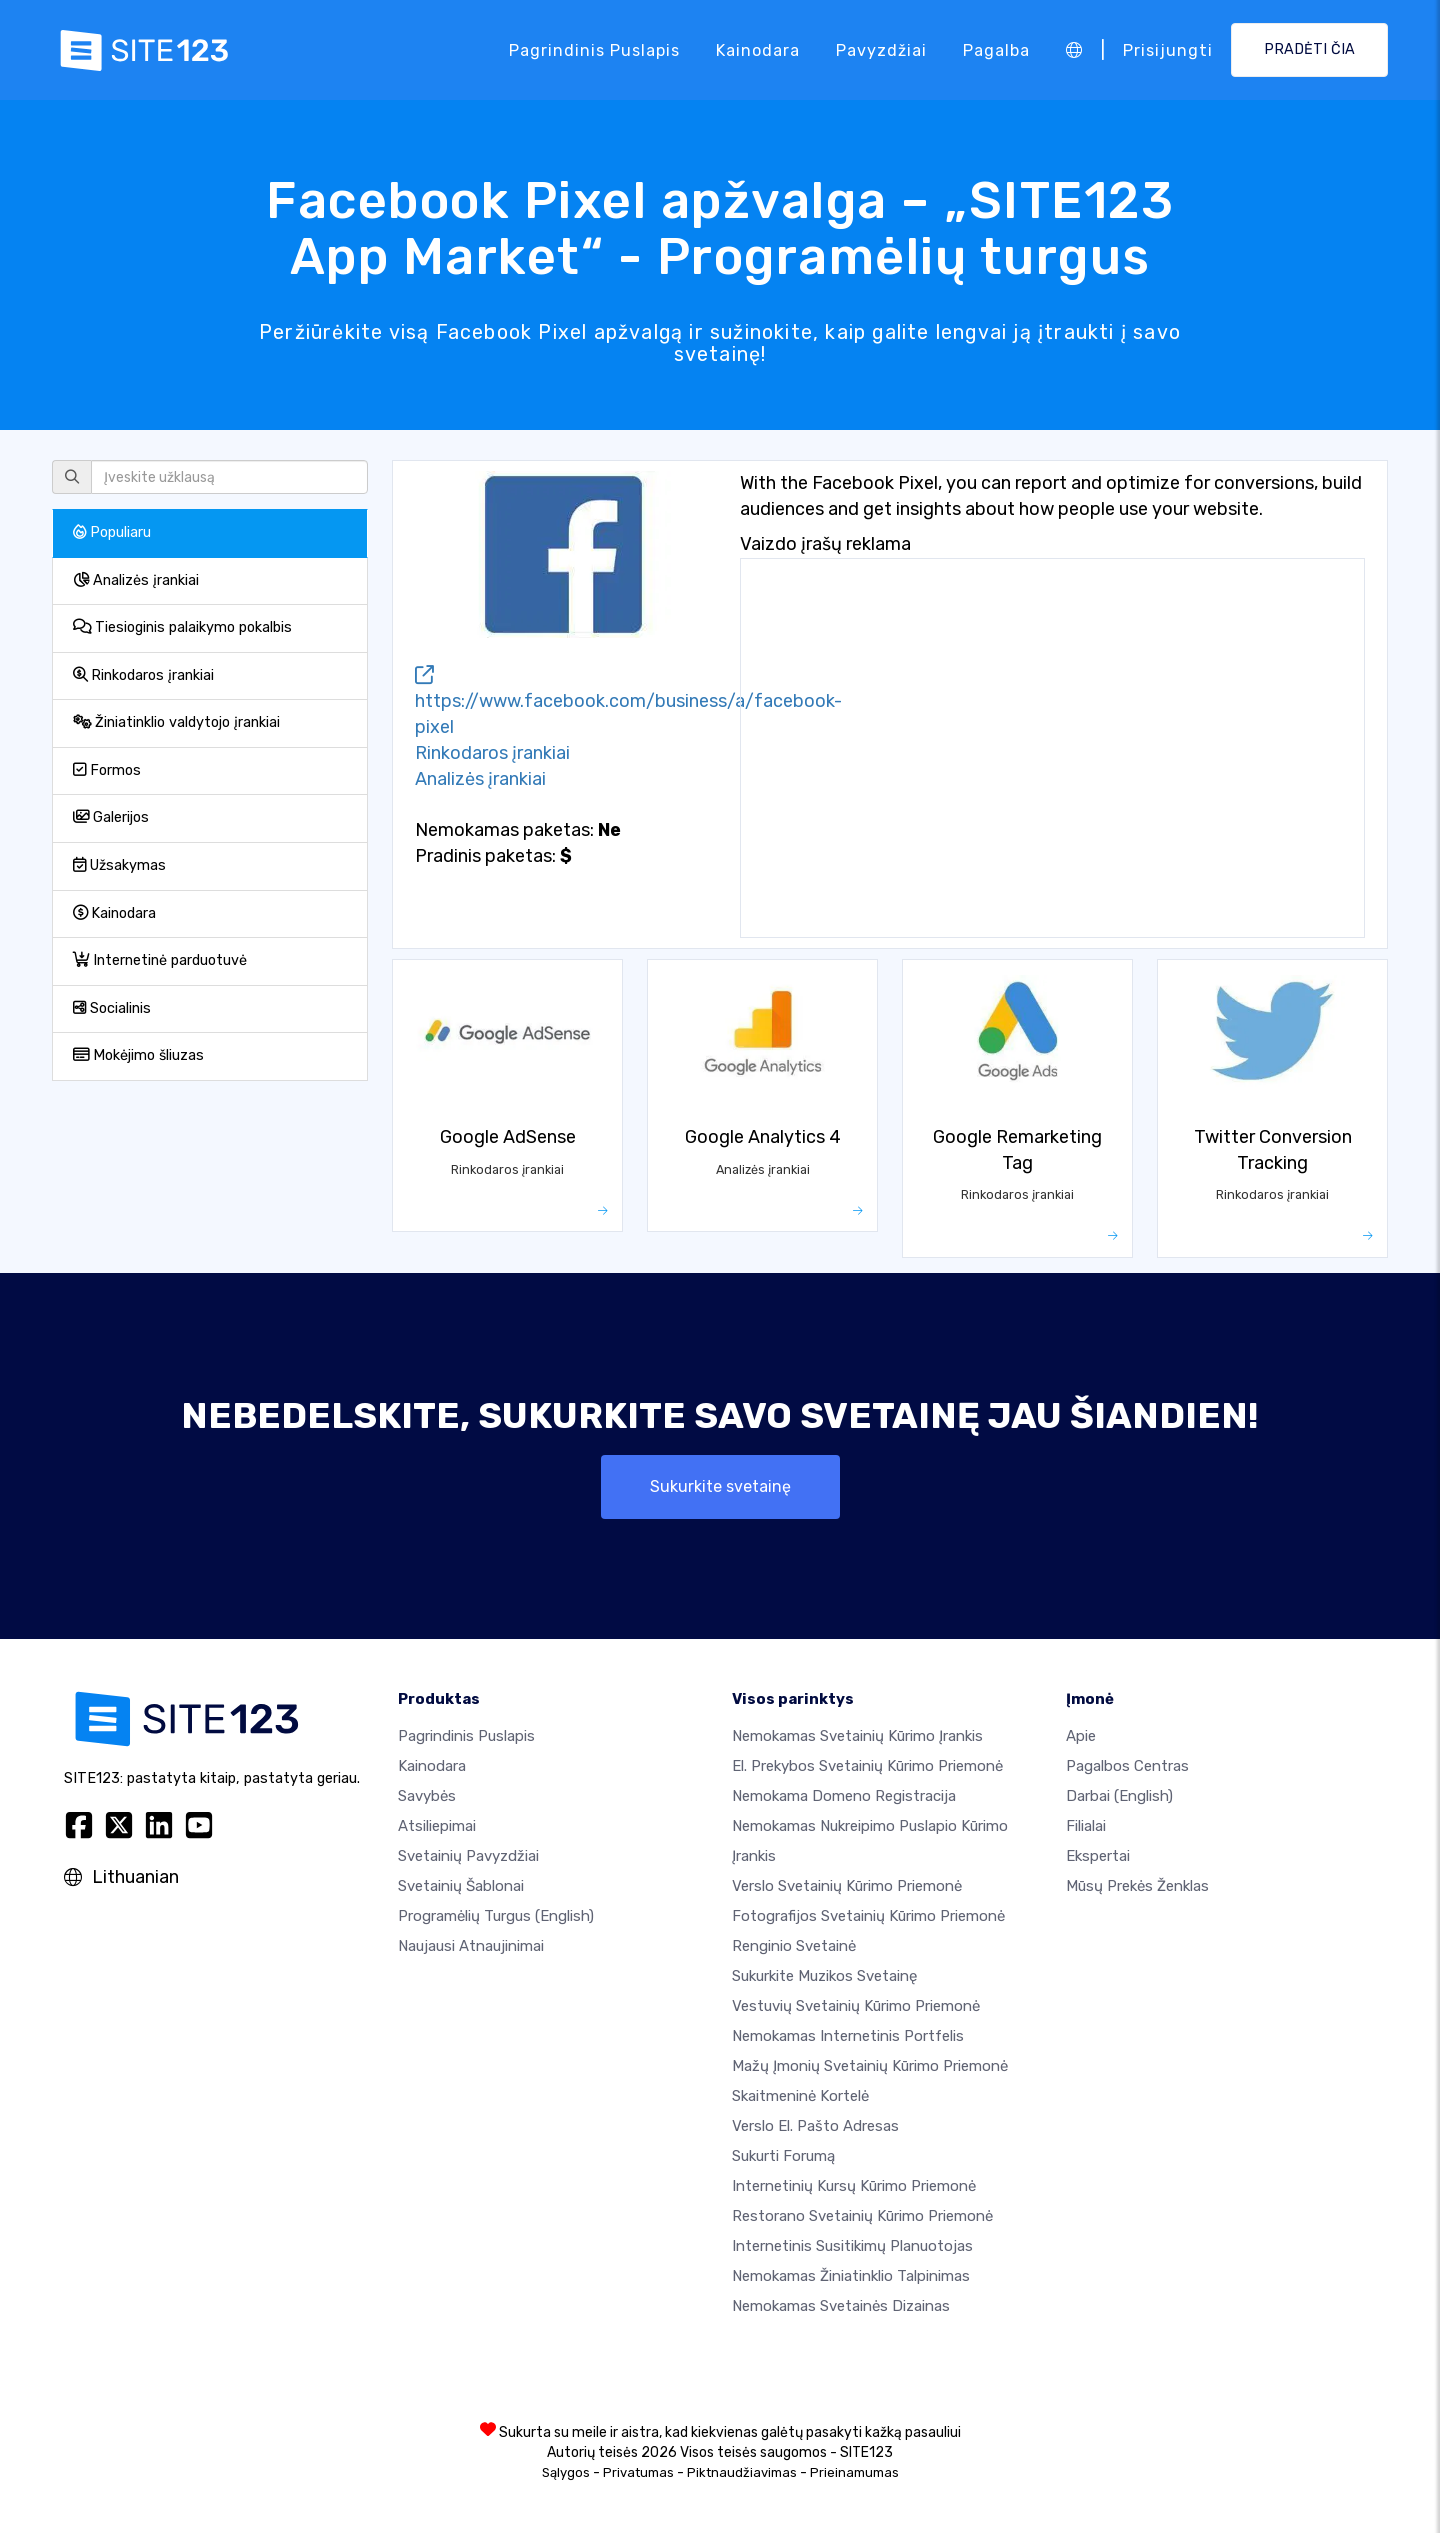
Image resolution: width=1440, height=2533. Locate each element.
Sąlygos (566, 2472)
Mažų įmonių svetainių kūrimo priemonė (870, 2066)
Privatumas (638, 2472)
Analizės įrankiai (136, 580)
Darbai (1119, 1796)
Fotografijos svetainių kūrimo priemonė (868, 1916)
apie (1081, 1736)
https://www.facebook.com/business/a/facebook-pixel (628, 702)
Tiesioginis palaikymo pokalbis (182, 627)
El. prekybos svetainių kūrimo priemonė (867, 1766)
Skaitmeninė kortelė (800, 2096)
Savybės (427, 1796)
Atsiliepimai (437, 1826)
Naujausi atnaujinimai (471, 1946)
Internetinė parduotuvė (160, 960)
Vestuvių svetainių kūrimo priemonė (856, 2006)
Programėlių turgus (496, 1916)
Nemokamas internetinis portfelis (848, 2036)
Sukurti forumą (783, 2156)
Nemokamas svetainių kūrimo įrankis (857, 1736)
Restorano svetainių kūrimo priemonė (862, 2216)
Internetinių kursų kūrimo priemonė (854, 2186)
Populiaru (112, 532)
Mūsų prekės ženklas (1137, 1886)
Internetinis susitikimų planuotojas (852, 2246)
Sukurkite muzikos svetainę (824, 1976)
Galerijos (111, 817)
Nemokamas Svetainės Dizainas (841, 2306)
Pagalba (996, 49)
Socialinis (112, 1008)
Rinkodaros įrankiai (143, 675)
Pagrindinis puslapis (594, 49)
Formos (107, 770)
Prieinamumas (854, 2472)
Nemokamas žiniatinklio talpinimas (851, 2276)
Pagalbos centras (1127, 1766)
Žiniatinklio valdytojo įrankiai (176, 722)
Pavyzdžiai (881, 49)
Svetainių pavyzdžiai (468, 1856)
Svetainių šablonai (461, 1886)
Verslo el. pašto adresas (815, 2126)
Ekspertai (1098, 1856)
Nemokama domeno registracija (844, 1796)
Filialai (1086, 1826)
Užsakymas (119, 865)
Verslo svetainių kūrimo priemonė (847, 1886)
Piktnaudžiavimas (742, 2472)
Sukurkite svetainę (720, 1486)
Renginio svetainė (794, 1946)
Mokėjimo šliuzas (138, 1055)
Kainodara (758, 49)
